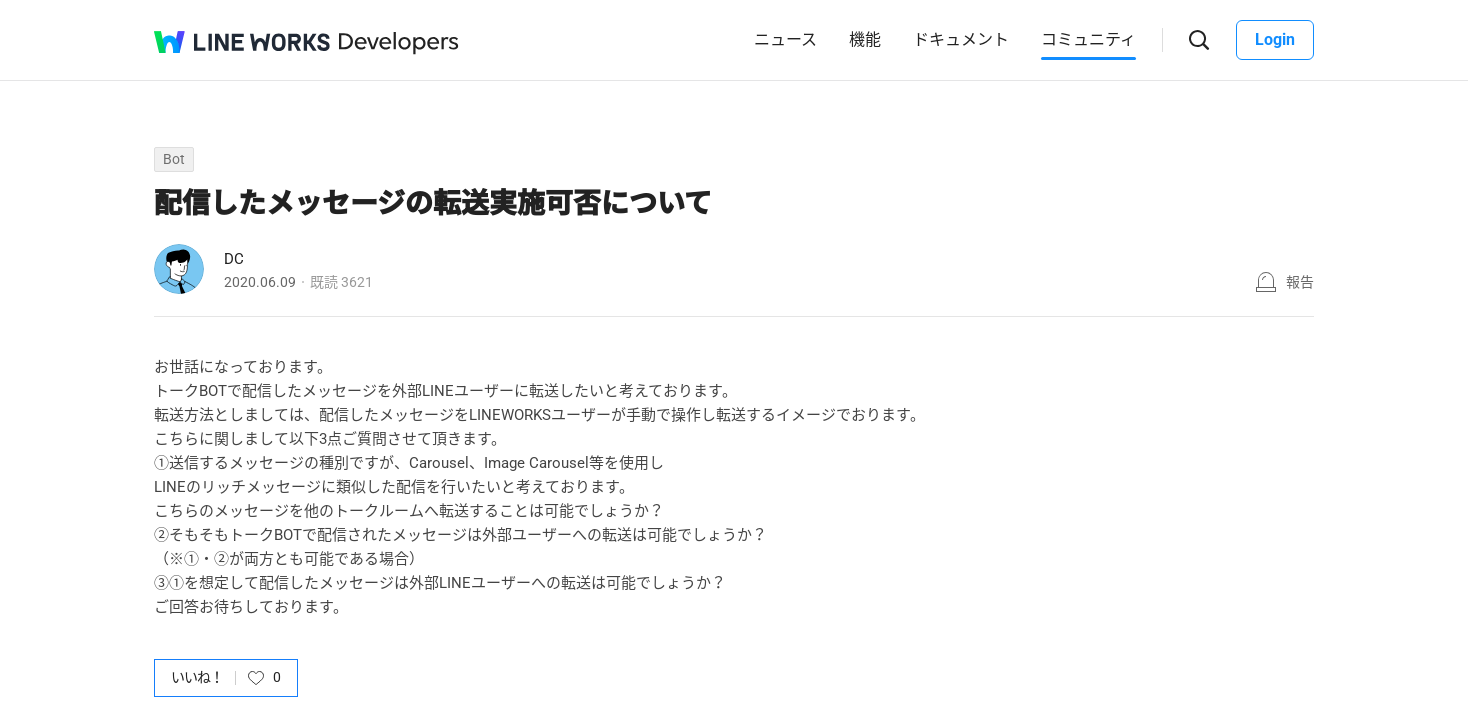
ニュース (785, 39)
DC (234, 259)
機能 (865, 39)
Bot (174, 159)
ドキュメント (961, 39)
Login (1275, 39)
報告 (1300, 282)
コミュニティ (1088, 39)
